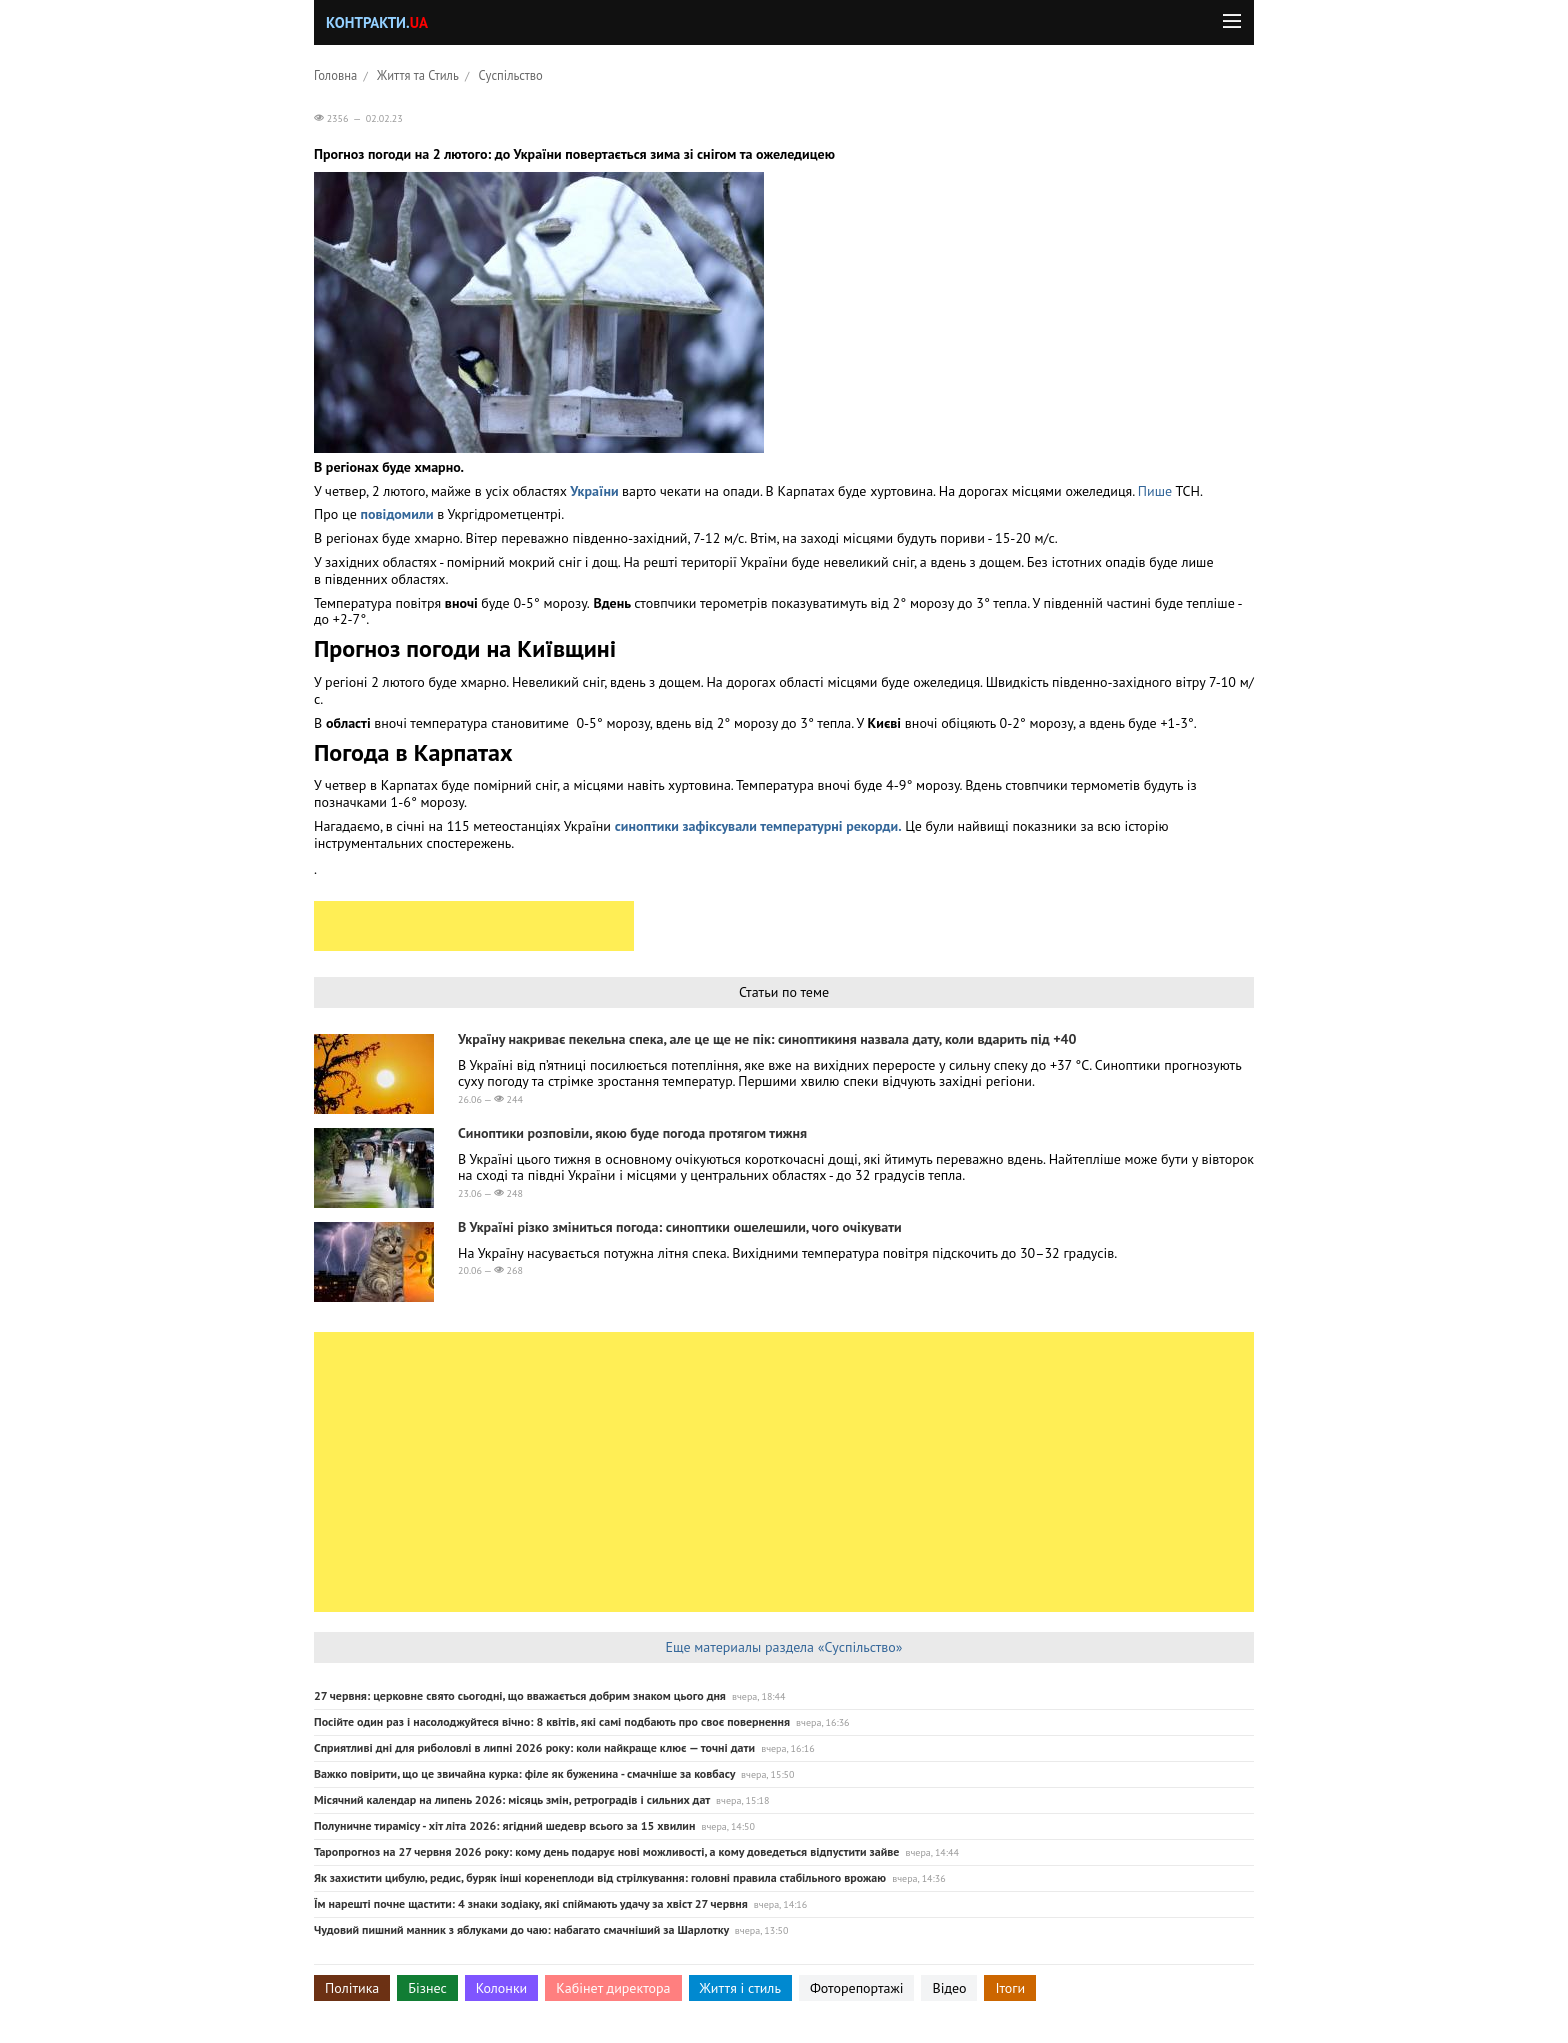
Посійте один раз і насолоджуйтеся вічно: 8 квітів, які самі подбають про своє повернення (552, 1721)
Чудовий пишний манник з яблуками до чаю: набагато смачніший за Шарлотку (521, 1929)
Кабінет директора (613, 1988)
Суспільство (511, 75)
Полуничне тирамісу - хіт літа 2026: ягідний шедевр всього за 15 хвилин (504, 1825)
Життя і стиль (740, 1988)
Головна (335, 75)
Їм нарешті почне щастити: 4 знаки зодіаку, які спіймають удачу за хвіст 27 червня (531, 1903)
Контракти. (377, 22)
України (596, 491)
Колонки (502, 1988)
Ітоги (1010, 1988)
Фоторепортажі (857, 1988)
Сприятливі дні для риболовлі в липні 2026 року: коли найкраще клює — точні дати (534, 1747)
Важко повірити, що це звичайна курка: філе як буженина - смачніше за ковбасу (524, 1773)
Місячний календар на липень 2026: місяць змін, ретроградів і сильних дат (512, 1799)
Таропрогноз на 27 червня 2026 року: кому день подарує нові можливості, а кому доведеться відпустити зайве (606, 1851)
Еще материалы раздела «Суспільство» (783, 1647)
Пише (1157, 491)
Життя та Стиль (418, 75)
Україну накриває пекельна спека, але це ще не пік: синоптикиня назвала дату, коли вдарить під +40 (767, 1039)
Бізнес (427, 1988)
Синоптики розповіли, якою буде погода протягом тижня (632, 1133)
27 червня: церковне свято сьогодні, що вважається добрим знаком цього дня (520, 1695)
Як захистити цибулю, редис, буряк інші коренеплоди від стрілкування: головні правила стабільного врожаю (600, 1877)
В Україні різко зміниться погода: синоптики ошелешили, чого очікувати (680, 1227)
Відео (949, 1988)
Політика (352, 1988)
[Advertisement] (474, 926)
